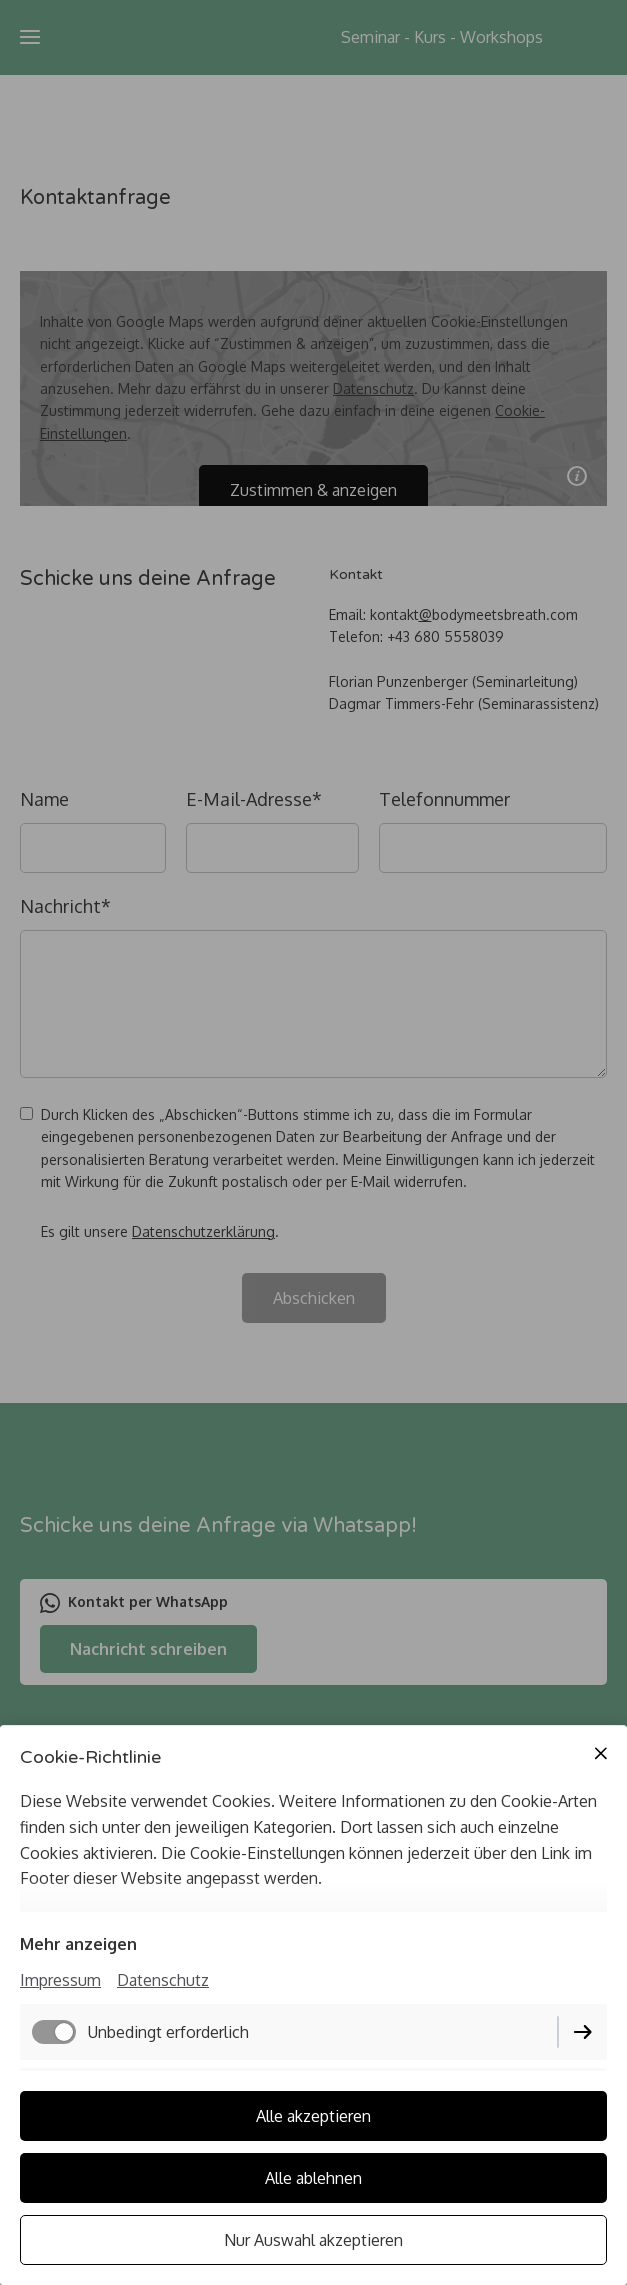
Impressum (60, 1980)
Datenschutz (163, 1980)
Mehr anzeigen (78, 1944)
